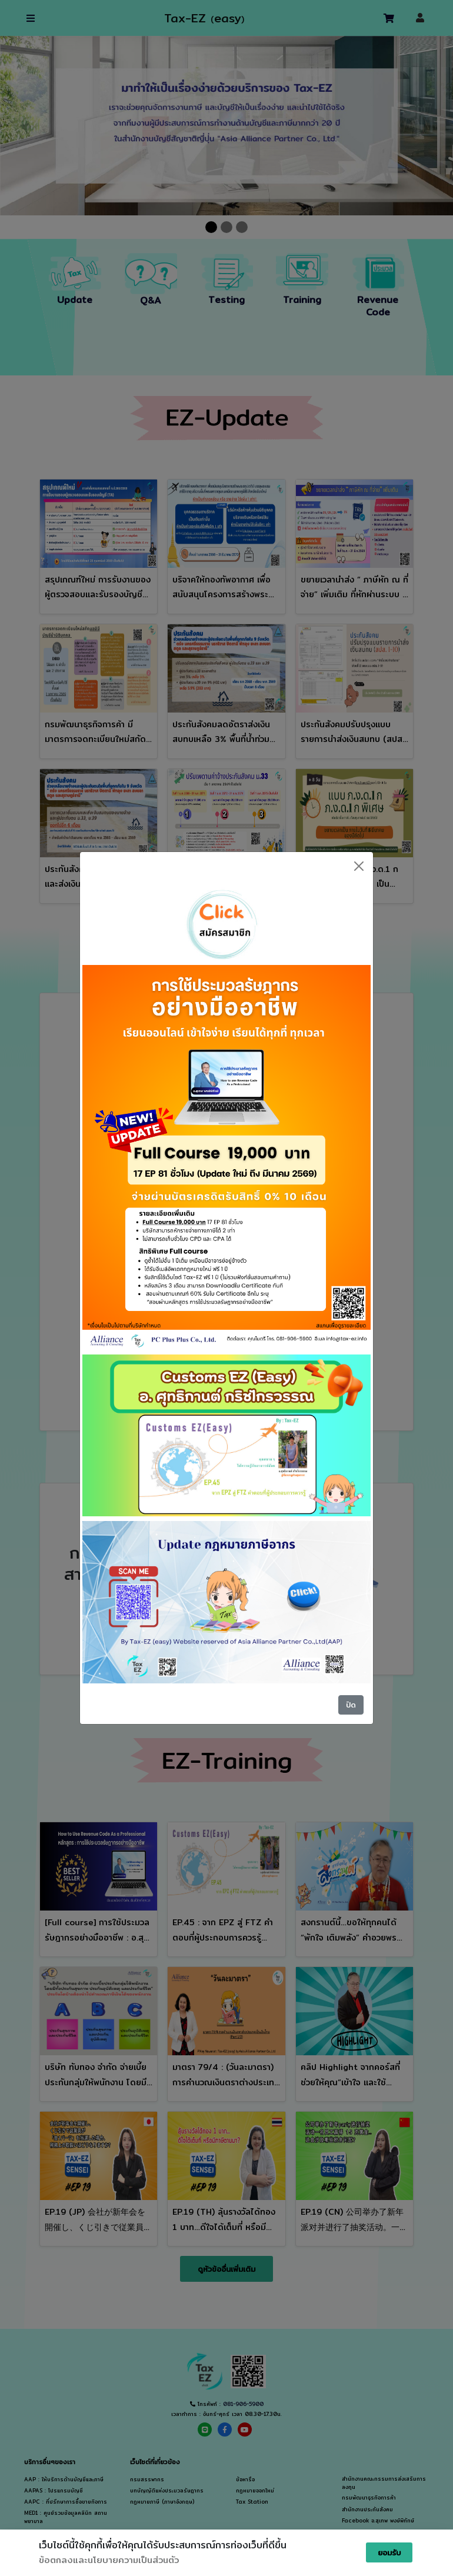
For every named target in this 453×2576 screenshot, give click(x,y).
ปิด (351, 1704)
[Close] (358, 866)
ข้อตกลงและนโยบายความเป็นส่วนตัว (109, 2560)
